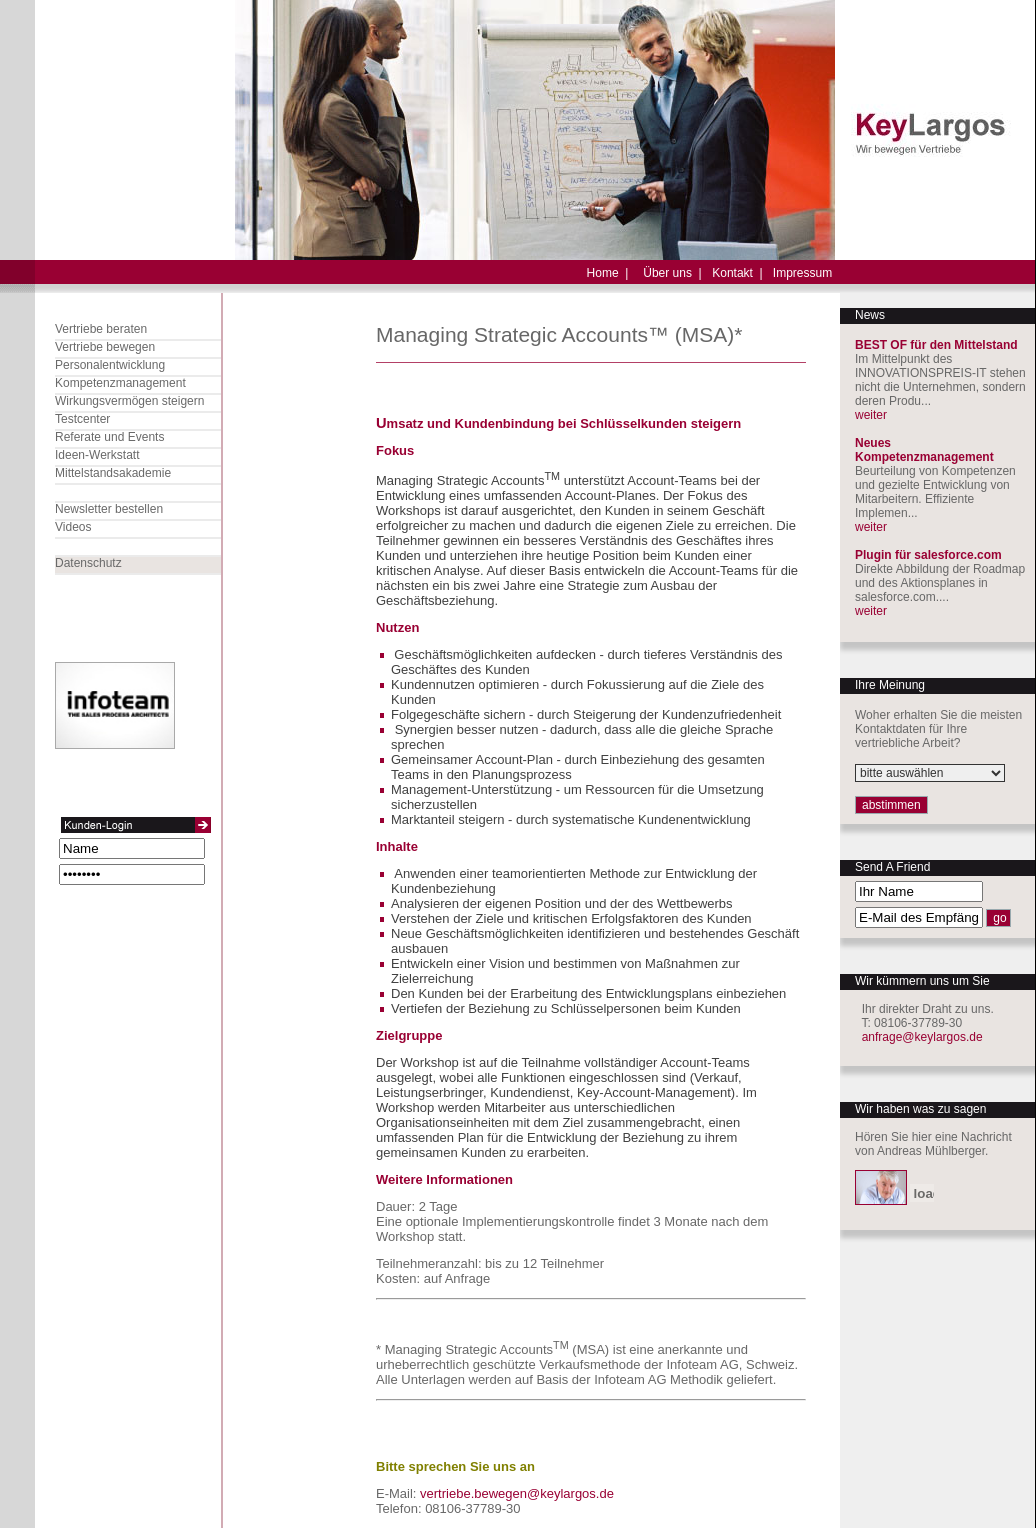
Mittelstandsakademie (113, 473)
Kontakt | (737, 273)
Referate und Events (109, 437)
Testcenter (82, 419)
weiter (871, 415)
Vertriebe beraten (101, 329)
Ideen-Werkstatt (97, 455)
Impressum (802, 273)
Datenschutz (88, 563)
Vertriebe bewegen (105, 347)
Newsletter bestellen (109, 509)
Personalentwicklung (110, 365)
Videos (73, 527)
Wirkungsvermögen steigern (129, 401)
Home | (608, 273)
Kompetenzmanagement (120, 383)
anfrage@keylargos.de (922, 1037)
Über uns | (672, 273)
